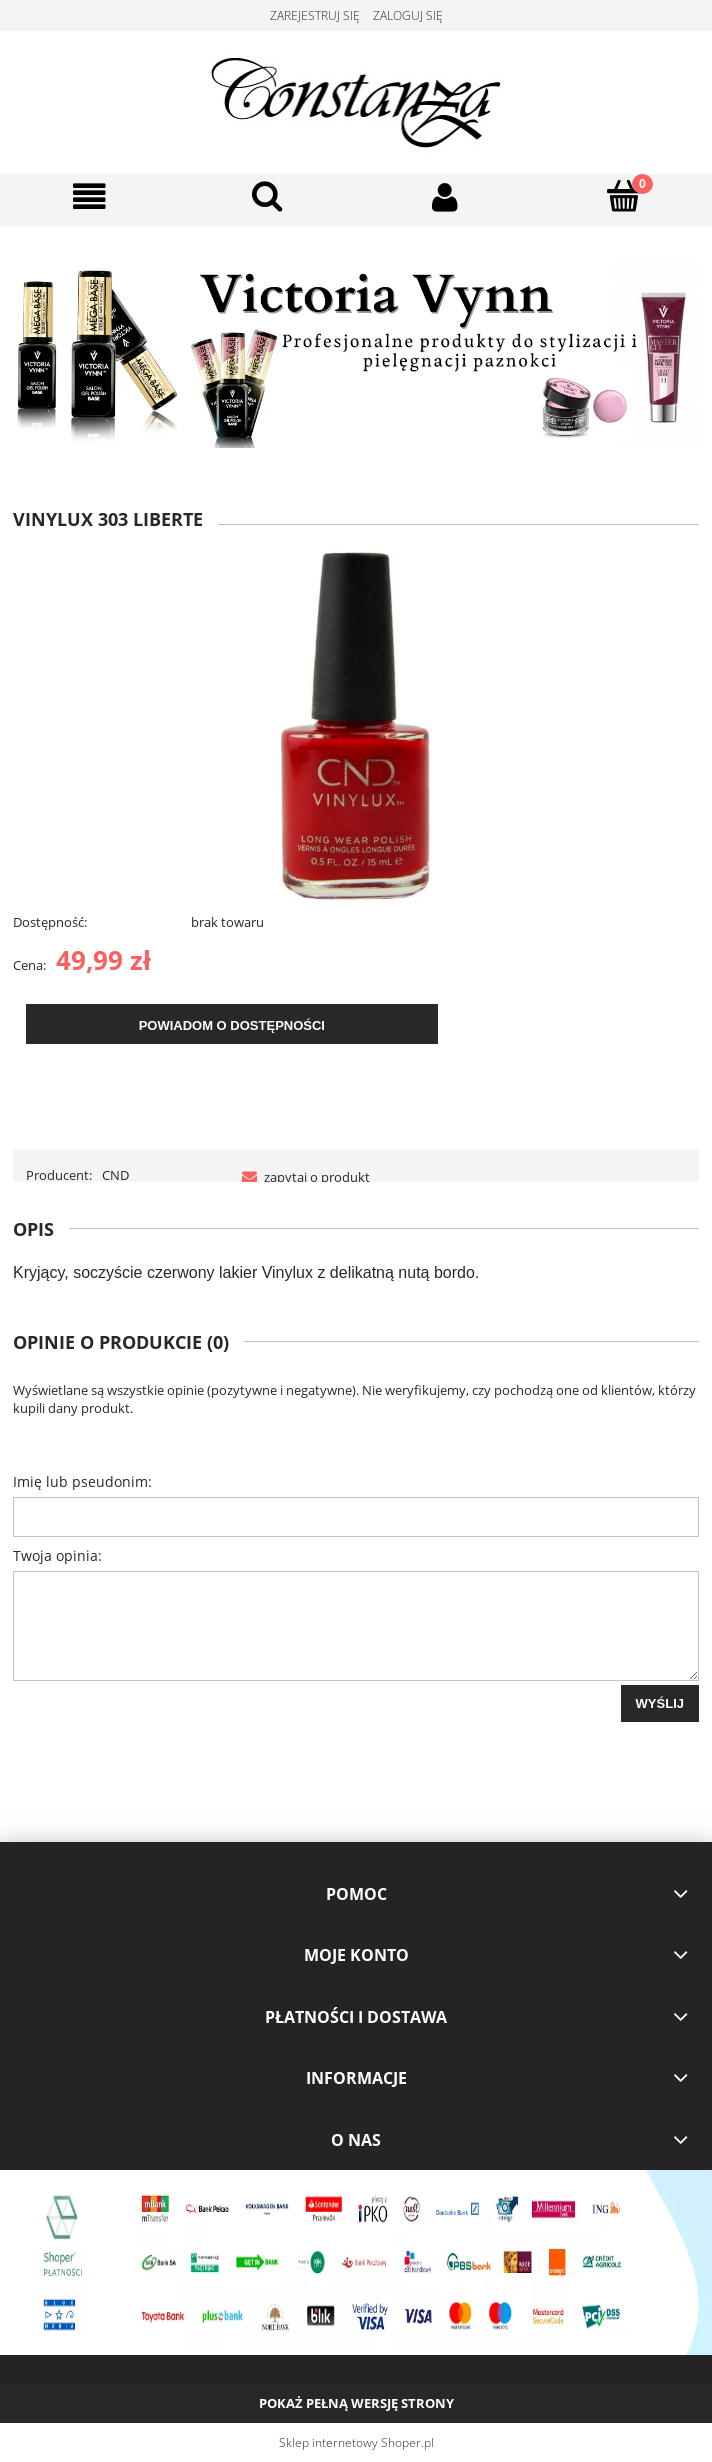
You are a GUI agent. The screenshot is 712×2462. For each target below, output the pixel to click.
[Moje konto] (445, 197)
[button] (89, 197)
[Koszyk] (623, 196)
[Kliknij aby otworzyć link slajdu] (356, 354)
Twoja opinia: (57, 1555)
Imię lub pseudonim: (82, 1481)
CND (115, 1175)
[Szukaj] (267, 196)
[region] (356, 354)
